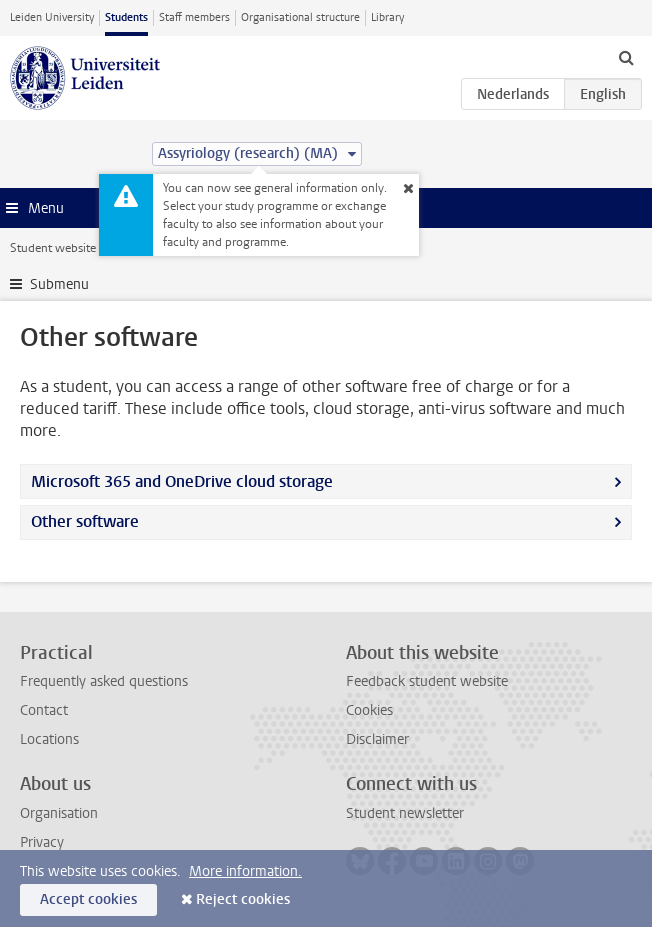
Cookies (369, 710)
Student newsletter (405, 813)
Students (126, 17)
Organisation (59, 813)
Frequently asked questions (104, 681)
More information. (245, 871)
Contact (44, 710)
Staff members (194, 17)
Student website (53, 248)
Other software (85, 521)
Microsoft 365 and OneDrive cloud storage (182, 481)
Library (387, 17)
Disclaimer (377, 739)
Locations (49, 739)
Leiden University (52, 17)
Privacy (42, 842)
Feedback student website (427, 681)
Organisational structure (300, 17)
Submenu (59, 284)
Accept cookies (88, 899)
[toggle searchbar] (626, 57)
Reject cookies (243, 899)
